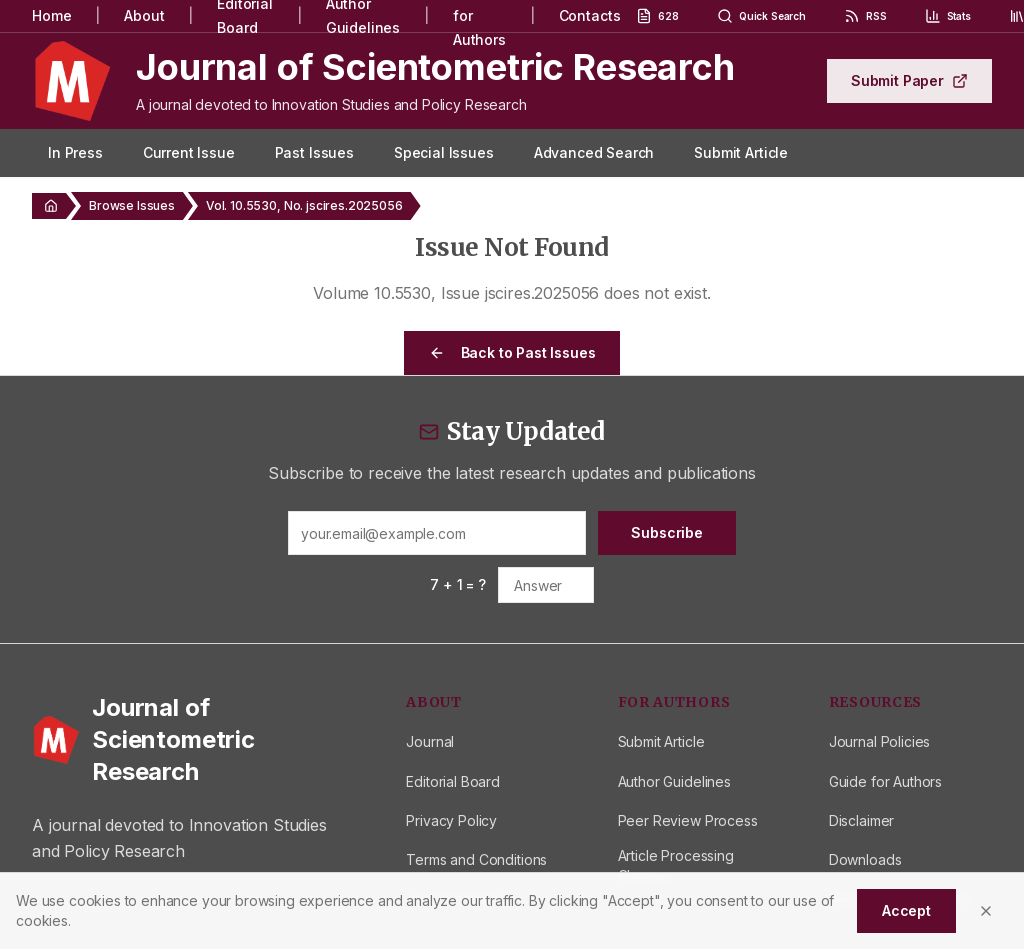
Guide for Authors (885, 781)
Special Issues (444, 152)
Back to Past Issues (512, 352)
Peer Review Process (688, 820)
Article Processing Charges (676, 865)
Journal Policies (879, 741)
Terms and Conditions (476, 859)
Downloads (865, 859)
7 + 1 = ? (458, 584)
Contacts (590, 15)
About (144, 15)
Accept (906, 910)
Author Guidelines (674, 781)
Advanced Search (594, 152)
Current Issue (189, 152)
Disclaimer (861, 820)
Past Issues (314, 152)
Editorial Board (453, 781)
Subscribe (667, 532)
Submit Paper (909, 80)
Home (51, 15)
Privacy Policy (451, 820)
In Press (75, 152)
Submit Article (741, 152)
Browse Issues (132, 205)
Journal (430, 741)
